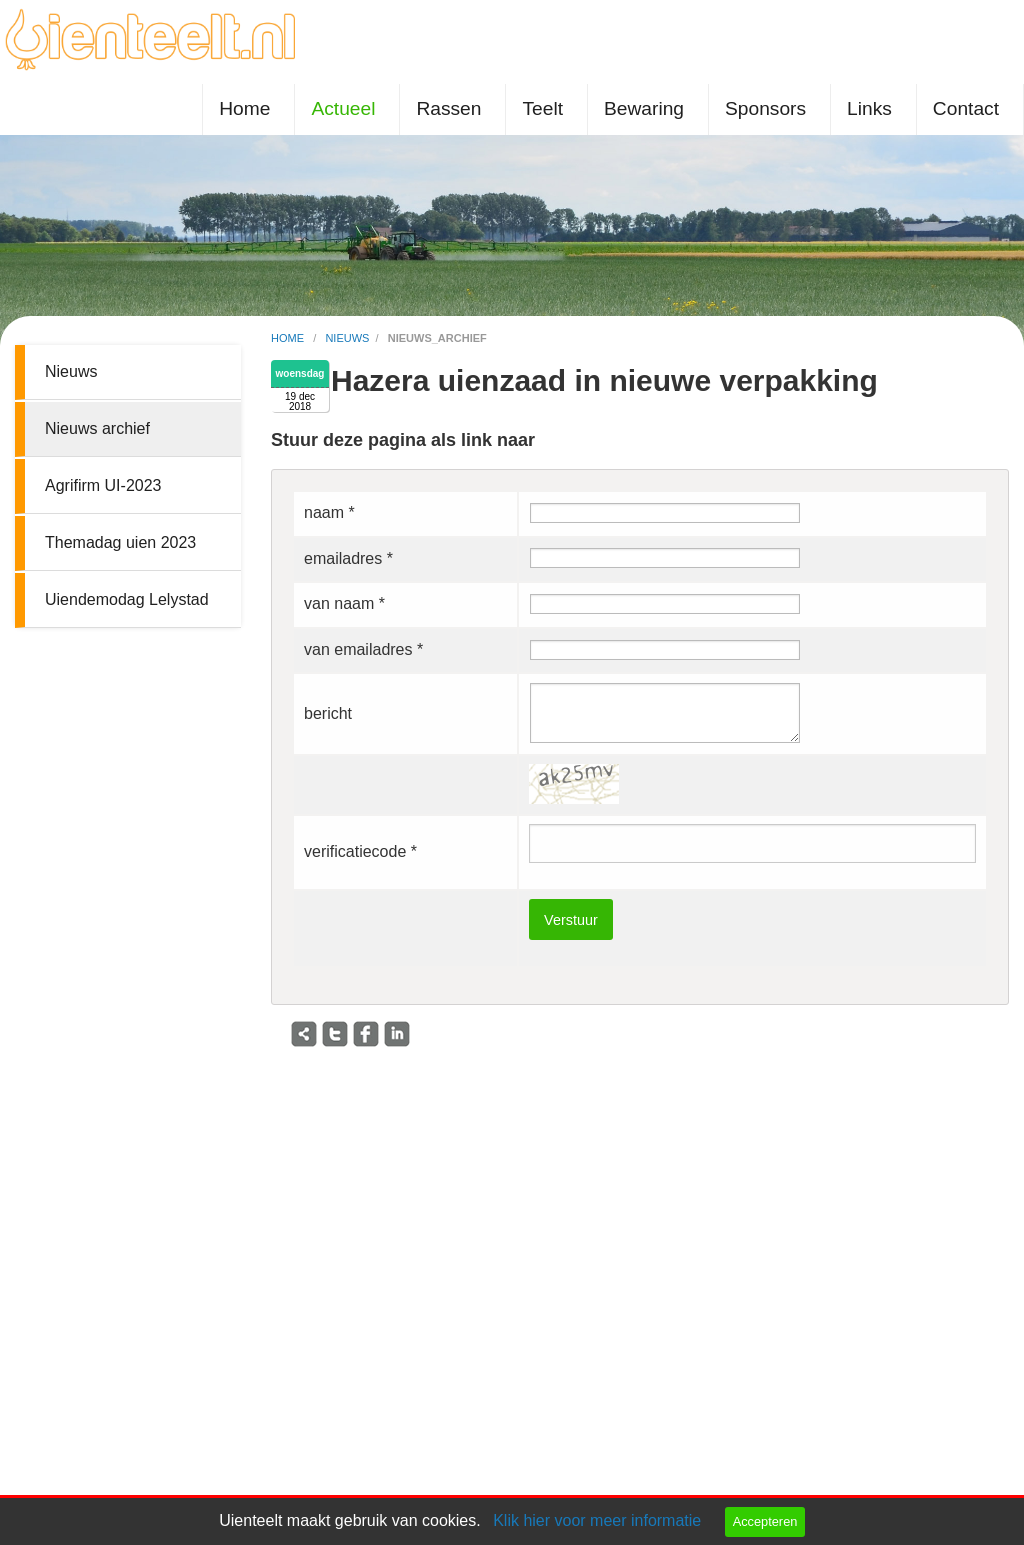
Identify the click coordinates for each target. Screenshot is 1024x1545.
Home (244, 108)
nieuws (347, 338)
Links (869, 108)
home (289, 338)
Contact (966, 108)
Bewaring (644, 108)
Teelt (542, 108)
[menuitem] (248, 109)
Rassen (448, 108)
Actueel (343, 108)
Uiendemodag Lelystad (127, 599)
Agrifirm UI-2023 (103, 485)
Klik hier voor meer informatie (597, 1520)
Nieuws (71, 371)
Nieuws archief (97, 428)
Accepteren (765, 1521)
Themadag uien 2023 (120, 542)
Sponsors (765, 108)
